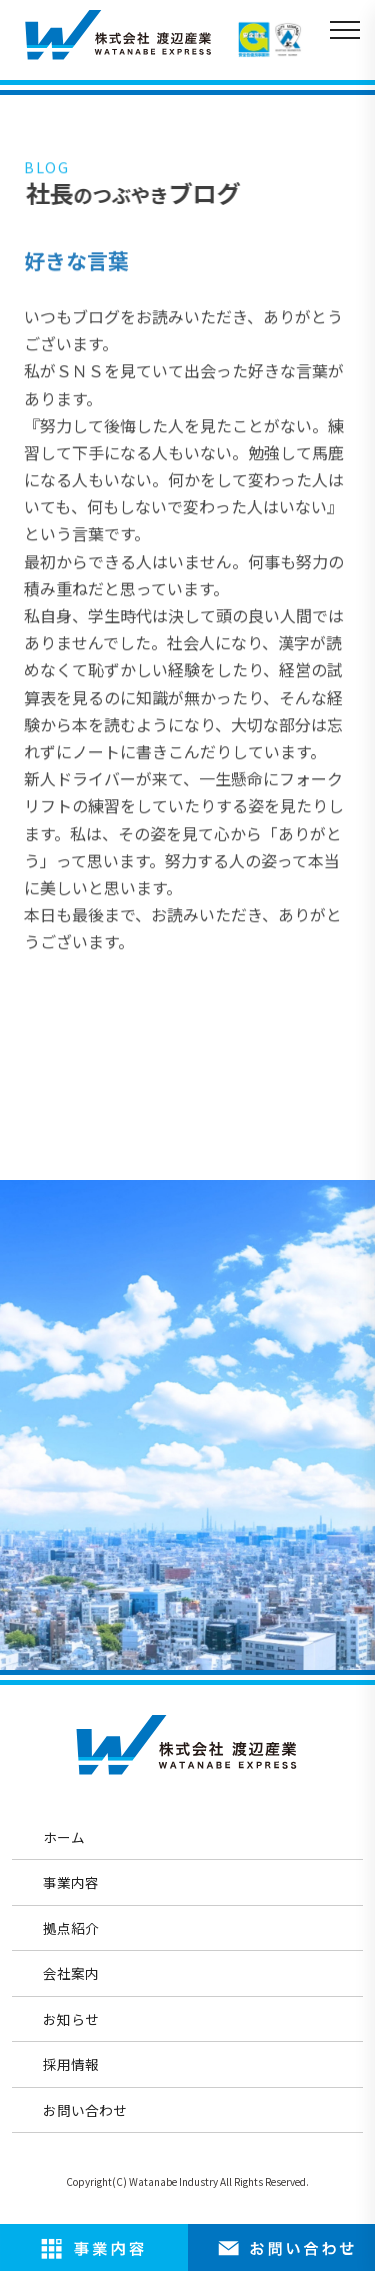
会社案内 (71, 1973)
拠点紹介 (71, 1928)
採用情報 (71, 2064)
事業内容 (71, 1882)
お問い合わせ (85, 2110)
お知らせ (71, 2019)
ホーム (64, 1837)
